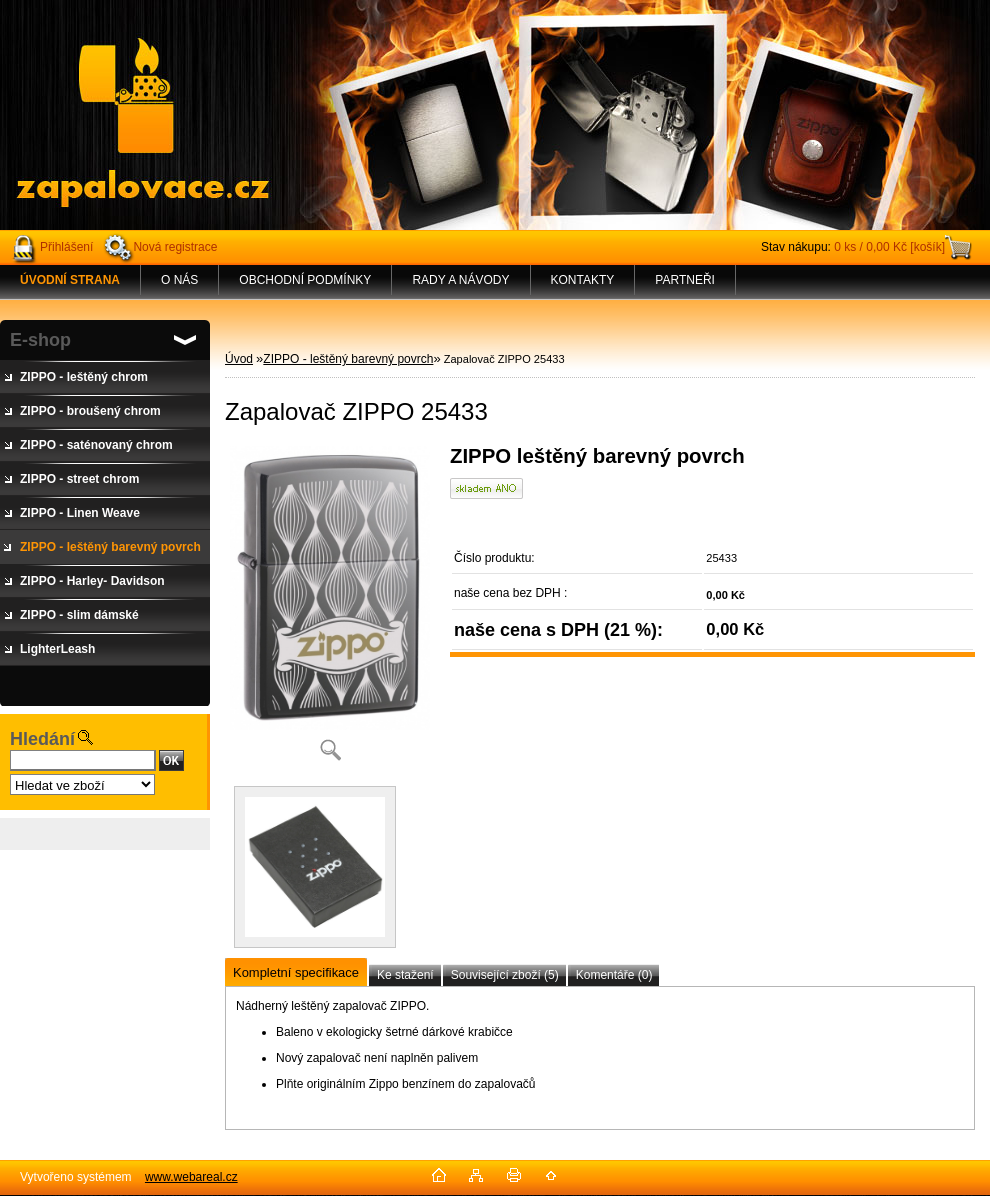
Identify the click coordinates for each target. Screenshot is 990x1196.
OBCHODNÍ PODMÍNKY (305, 280)
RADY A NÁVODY (460, 280)
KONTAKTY (583, 280)
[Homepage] (70, 280)
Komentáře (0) (614, 975)
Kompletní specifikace (296, 972)
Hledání (42, 739)
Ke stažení (405, 975)
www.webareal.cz (191, 1177)
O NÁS (179, 280)
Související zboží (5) (505, 975)
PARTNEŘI (685, 280)
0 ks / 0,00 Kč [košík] (889, 247)
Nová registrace (175, 247)
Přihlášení (66, 247)
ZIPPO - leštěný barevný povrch (348, 359)
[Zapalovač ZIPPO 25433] (330, 609)
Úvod (239, 359)
